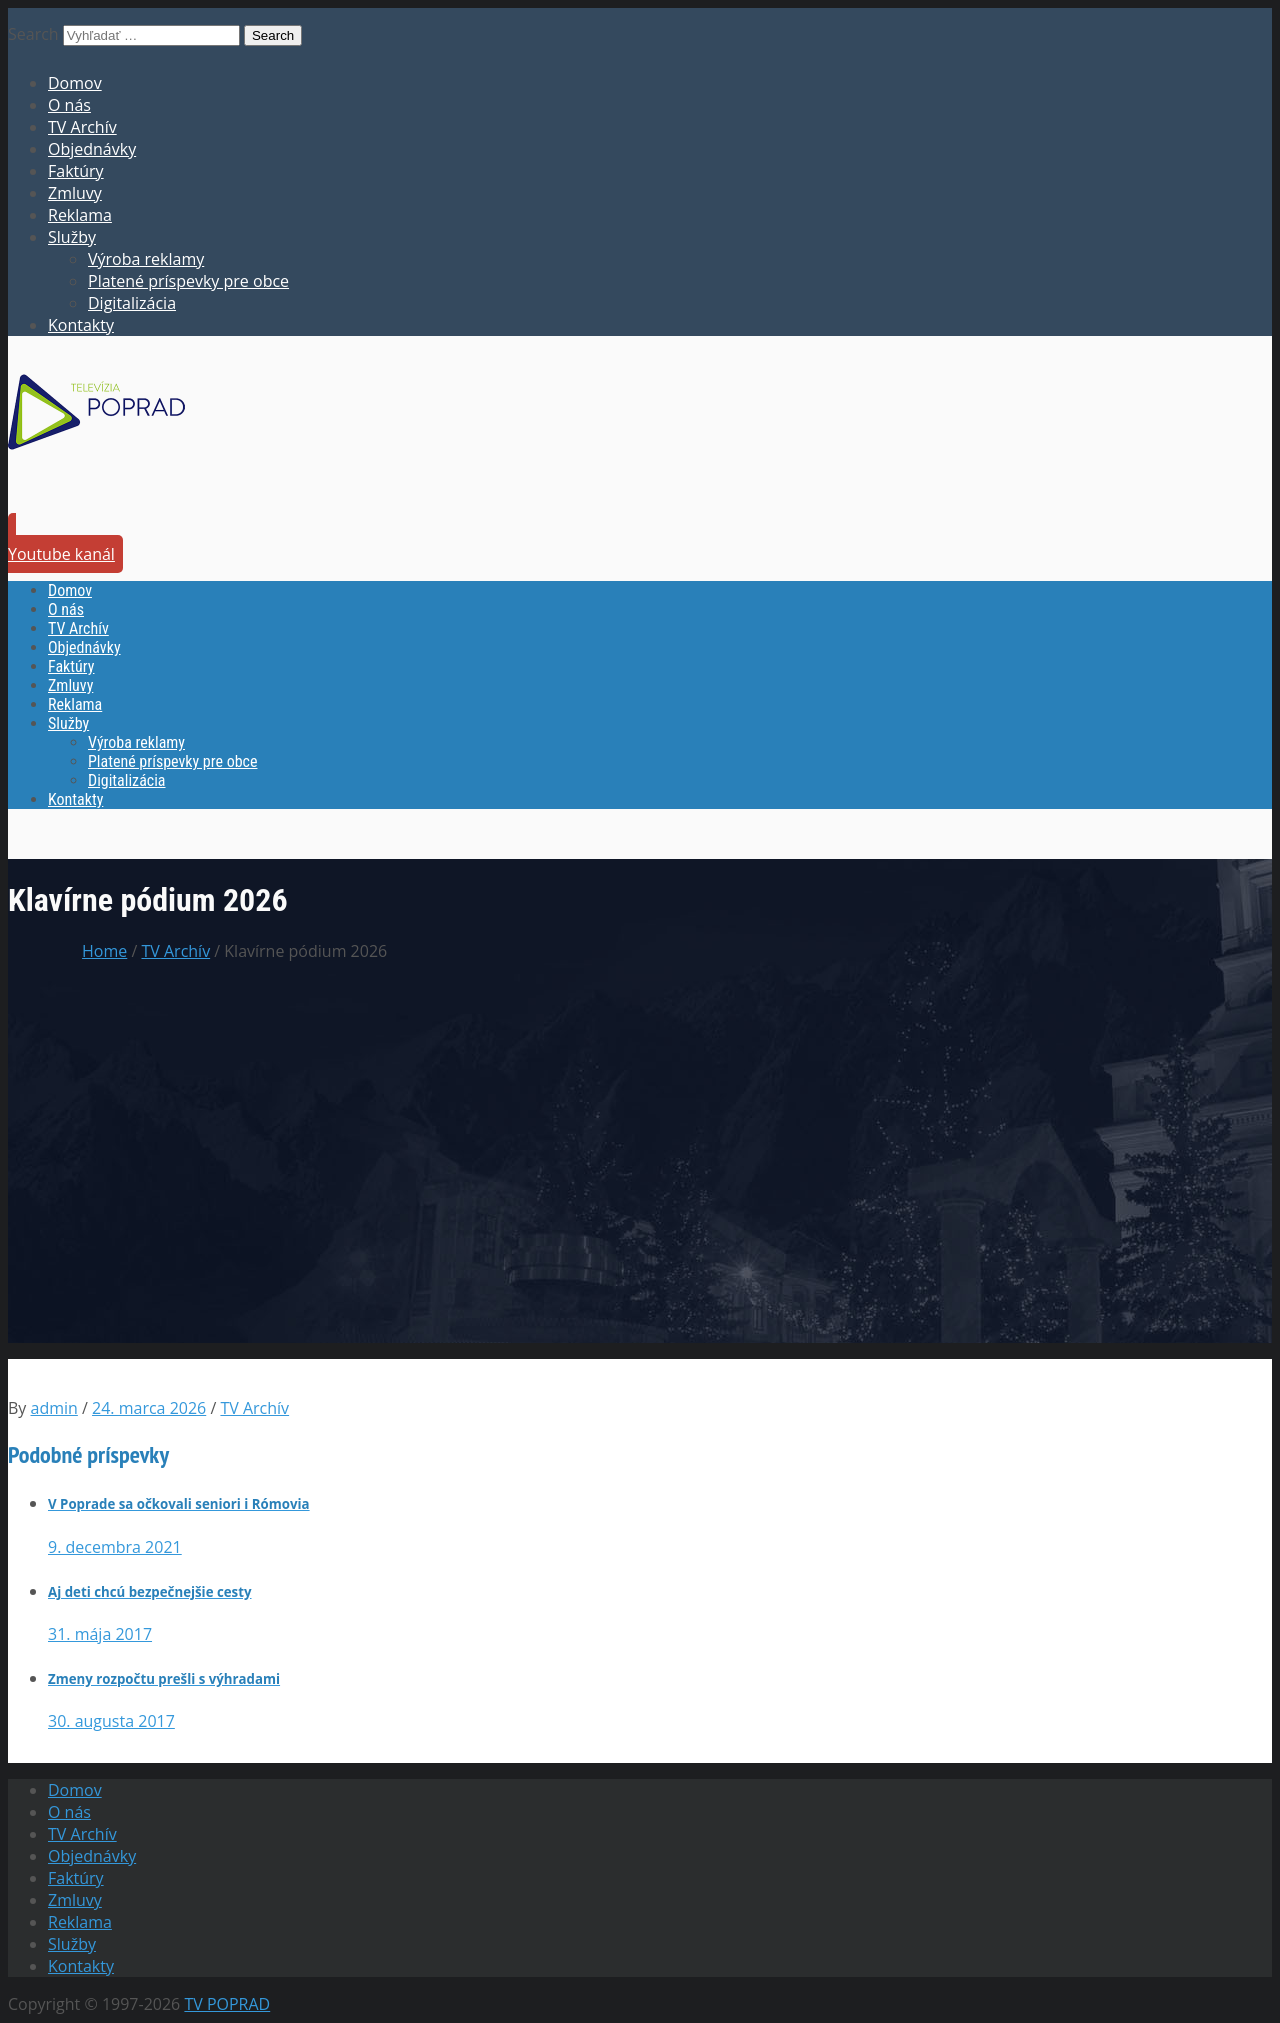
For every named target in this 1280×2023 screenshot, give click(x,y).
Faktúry (76, 171)
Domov (75, 83)
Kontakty (81, 325)
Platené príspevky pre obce (188, 281)
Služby (72, 237)
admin (54, 1408)
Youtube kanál (61, 554)
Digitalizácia (132, 303)
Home (104, 951)
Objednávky (92, 149)
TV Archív (82, 127)
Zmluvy (75, 193)
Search (33, 34)
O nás (69, 105)
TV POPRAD (227, 2004)
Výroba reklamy (146, 259)
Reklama (80, 215)
